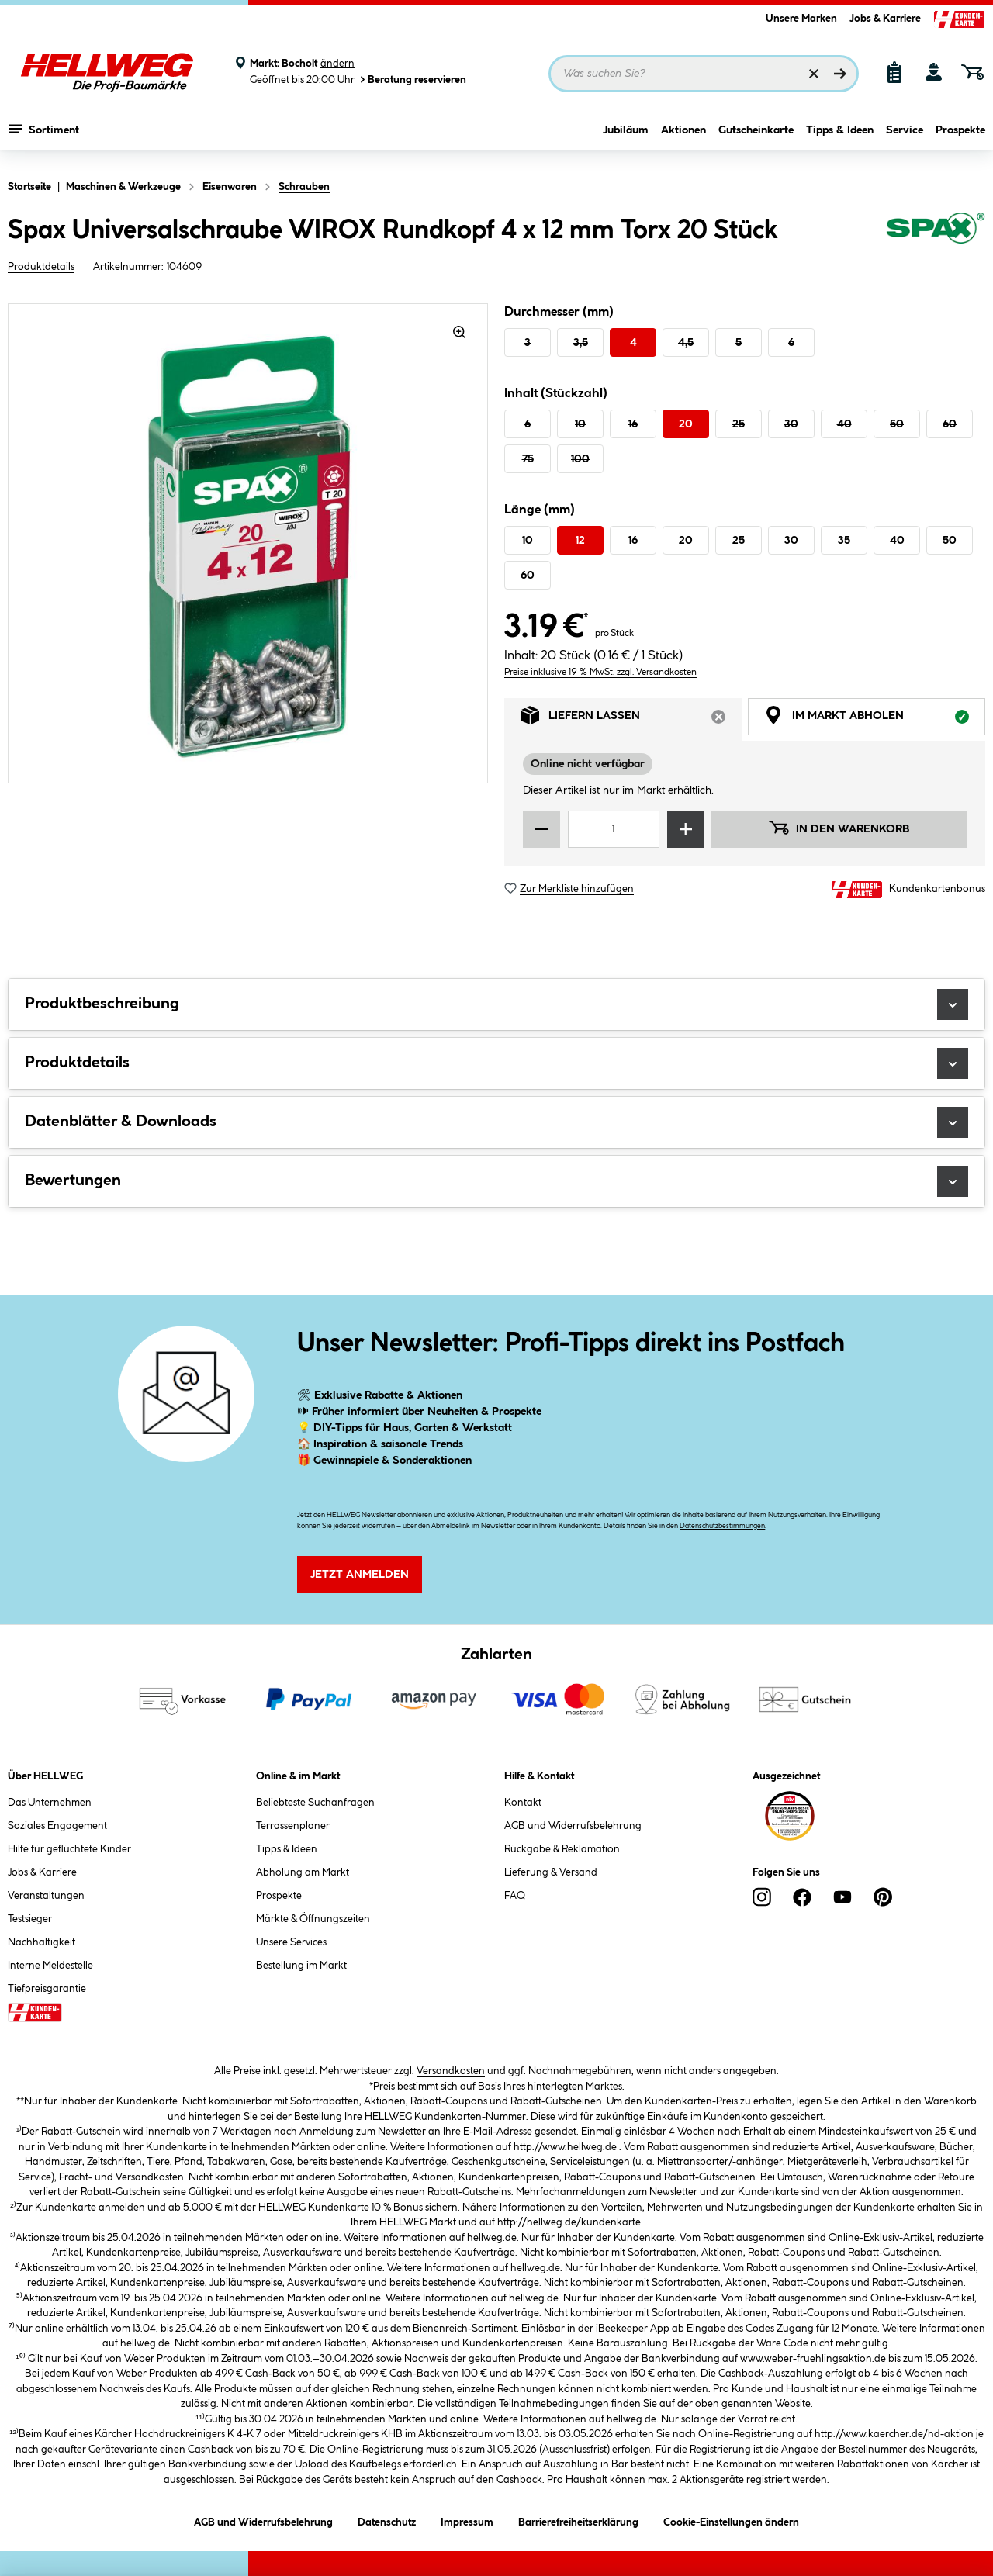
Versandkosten (451, 2071)
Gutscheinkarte (756, 137)
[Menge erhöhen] (685, 829)
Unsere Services (291, 1942)
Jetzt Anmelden (359, 1574)
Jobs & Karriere (885, 18)
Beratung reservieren (412, 79)
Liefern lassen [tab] (631, 719)
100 (580, 459)
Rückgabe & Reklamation (562, 1849)
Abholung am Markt (302, 1872)
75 (528, 459)
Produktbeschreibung (496, 1004)
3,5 (580, 342)
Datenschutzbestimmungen (722, 1526)
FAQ (514, 1895)
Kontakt (522, 1802)
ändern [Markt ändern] (337, 63)
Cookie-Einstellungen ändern (731, 2519)
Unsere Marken (801, 18)
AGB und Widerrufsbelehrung (573, 1826)
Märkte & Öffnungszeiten (313, 1919)
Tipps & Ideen (840, 137)
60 (950, 424)
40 (844, 424)
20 (686, 424)
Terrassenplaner (293, 1826)
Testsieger (30, 1919)
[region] (248, 543)
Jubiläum (626, 137)
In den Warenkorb (838, 827)
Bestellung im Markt (301, 1965)
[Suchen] (840, 73)
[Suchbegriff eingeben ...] (703, 73)
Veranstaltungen (46, 1895)
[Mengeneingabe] (613, 829)
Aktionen (683, 137)
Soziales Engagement (57, 1826)
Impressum (467, 2519)
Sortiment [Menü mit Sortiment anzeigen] (44, 136)
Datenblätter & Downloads (496, 1122)
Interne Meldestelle (50, 1965)
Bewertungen (496, 1181)
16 (633, 424)
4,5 (686, 342)
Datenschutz (387, 2519)
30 (791, 424)
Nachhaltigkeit (41, 1942)
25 (738, 424)
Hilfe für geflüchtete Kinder (69, 1849)
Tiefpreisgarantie (47, 1988)
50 (897, 424)
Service (904, 137)
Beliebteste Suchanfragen (315, 1802)
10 (580, 424)
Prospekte (960, 137)
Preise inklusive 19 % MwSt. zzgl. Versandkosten (600, 672)
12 (580, 540)
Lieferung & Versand (550, 1872)
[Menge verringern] (541, 829)
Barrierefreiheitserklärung (578, 2519)
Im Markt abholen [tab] (874, 719)
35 (844, 540)
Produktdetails (41, 266)
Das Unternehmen (50, 1802)
